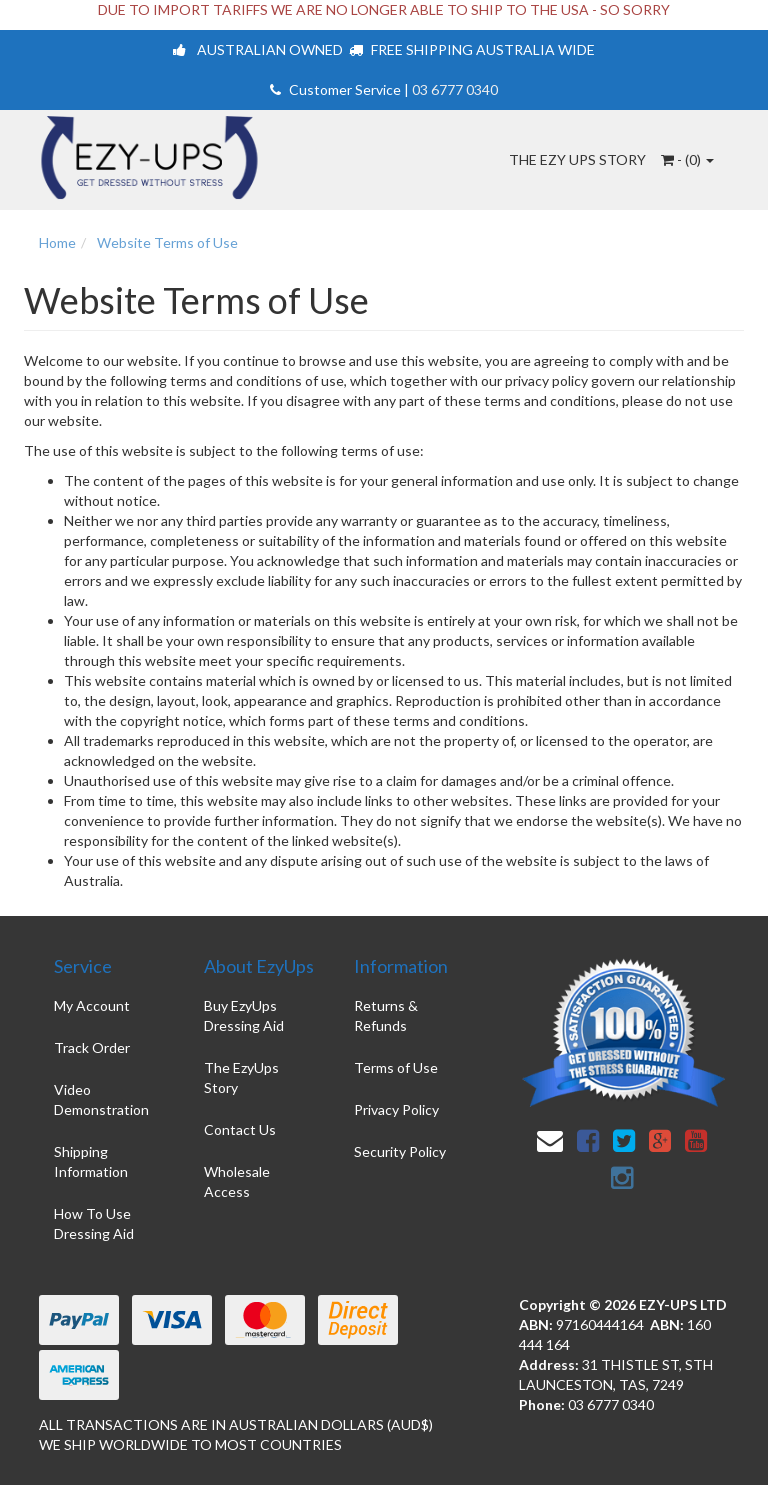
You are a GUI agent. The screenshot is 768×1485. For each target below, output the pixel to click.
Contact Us (240, 1129)
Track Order (92, 1047)
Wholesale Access (237, 1181)
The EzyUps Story (241, 1077)
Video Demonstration (101, 1099)
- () (687, 159)
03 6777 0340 (455, 89)
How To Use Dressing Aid (94, 1223)
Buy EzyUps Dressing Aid (244, 1015)
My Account (92, 1005)
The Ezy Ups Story (577, 159)
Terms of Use (396, 1067)
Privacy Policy (396, 1109)
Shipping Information (91, 1161)
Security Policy (400, 1151)
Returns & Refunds (386, 1015)
